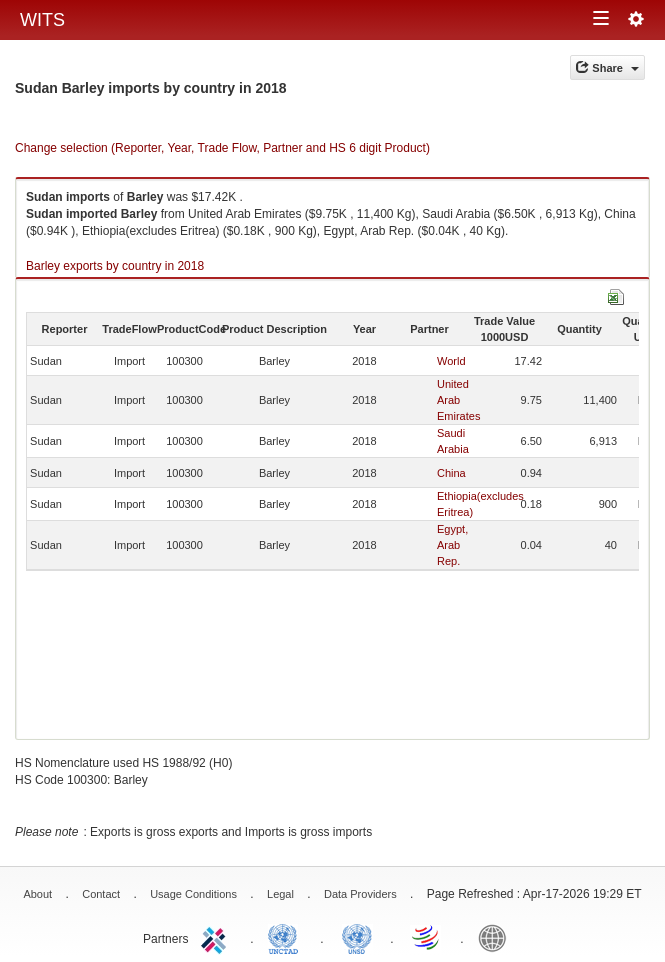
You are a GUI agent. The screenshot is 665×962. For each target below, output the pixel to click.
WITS (42, 20)
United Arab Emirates (458, 400)
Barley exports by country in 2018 (115, 266)
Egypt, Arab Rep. (452, 545)
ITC (217, 937)
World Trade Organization (427, 937)
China (451, 473)
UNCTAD (287, 937)
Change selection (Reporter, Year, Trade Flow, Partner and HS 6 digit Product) (222, 148)
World (451, 361)
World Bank (497, 937)
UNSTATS (357, 937)
